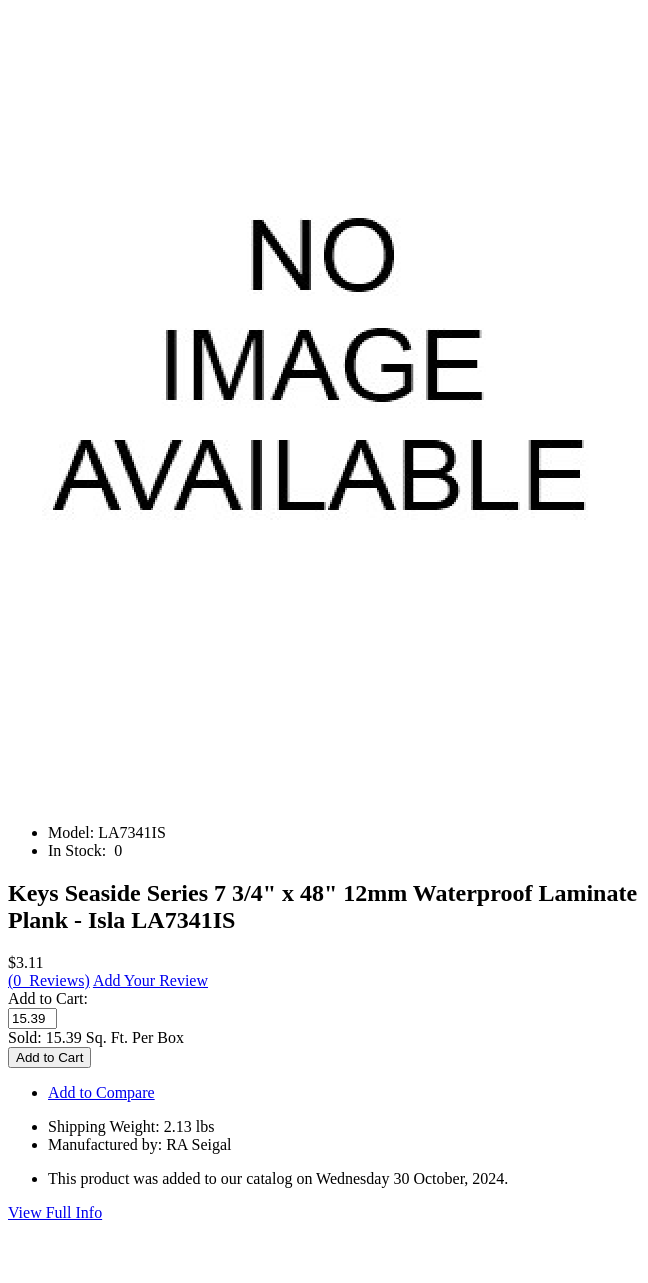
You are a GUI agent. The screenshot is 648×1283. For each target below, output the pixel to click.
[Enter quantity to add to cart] (32, 1018)
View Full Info (55, 1212)
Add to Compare (101, 1092)
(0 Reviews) (49, 980)
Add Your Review (150, 980)
